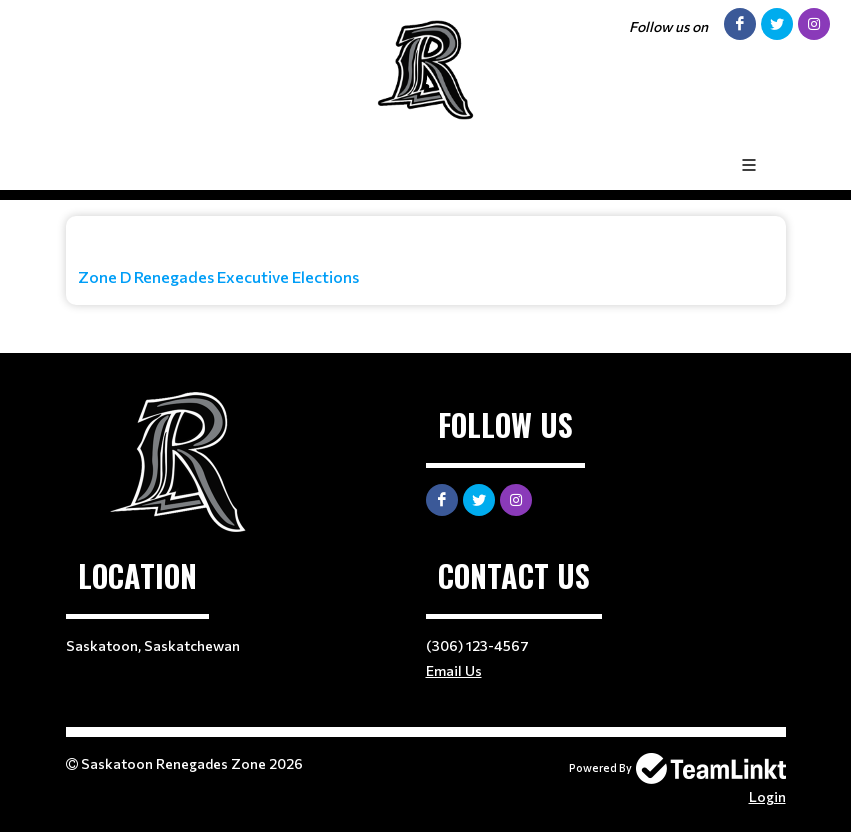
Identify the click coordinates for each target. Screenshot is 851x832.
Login (767, 796)
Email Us (454, 670)
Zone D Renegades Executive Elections (218, 276)
